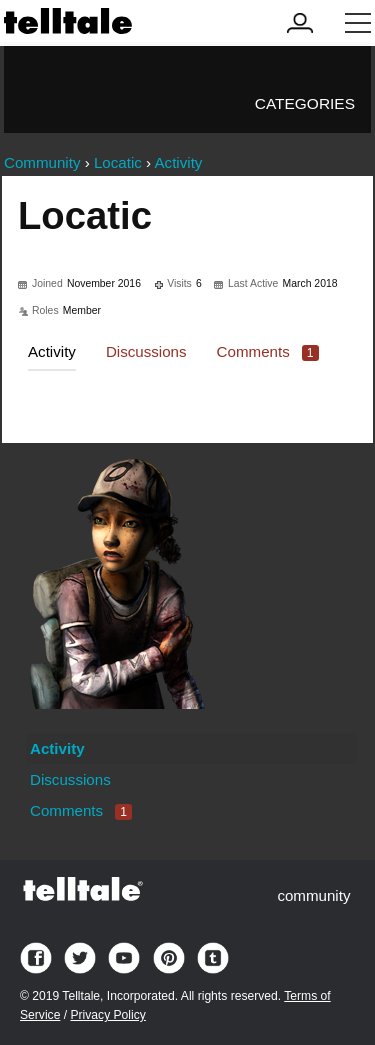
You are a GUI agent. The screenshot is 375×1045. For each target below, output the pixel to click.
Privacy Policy (107, 1015)
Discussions (146, 351)
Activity (52, 351)
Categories (305, 103)
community (313, 895)
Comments (268, 351)
